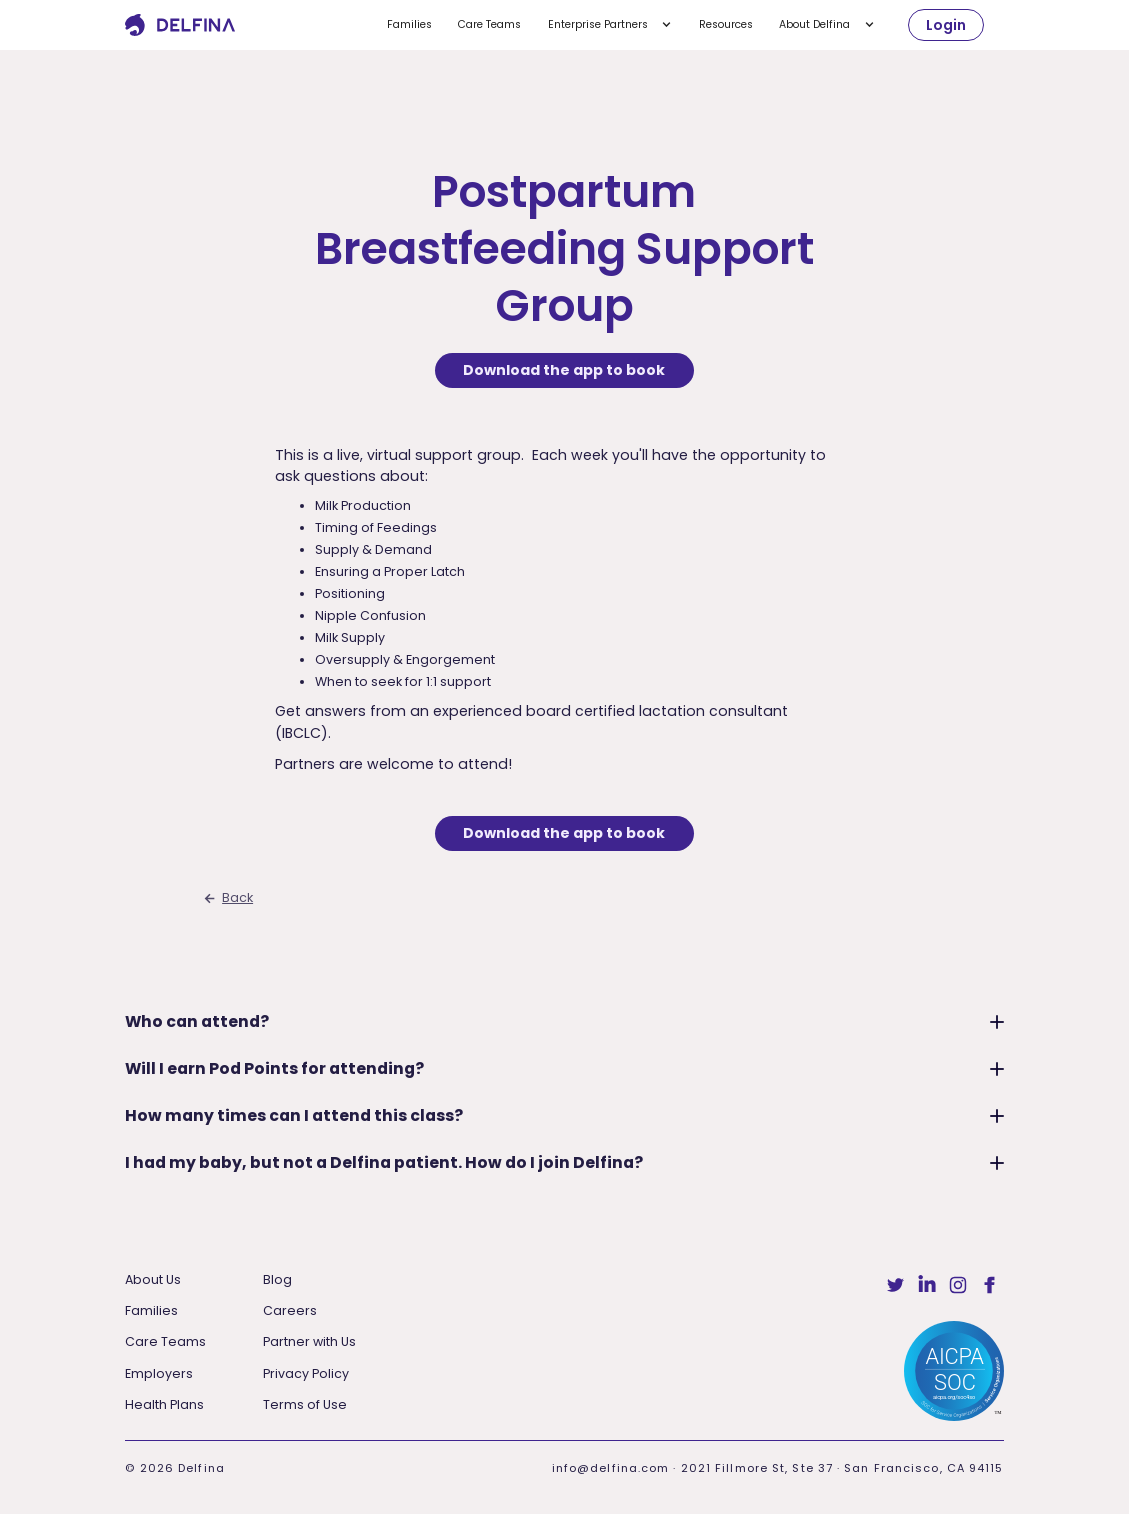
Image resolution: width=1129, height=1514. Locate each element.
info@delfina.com (611, 1468)
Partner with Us (309, 1341)
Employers (159, 1373)
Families (409, 24)
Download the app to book (564, 370)
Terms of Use (305, 1404)
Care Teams (489, 24)
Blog (277, 1279)
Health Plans (164, 1404)
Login (946, 25)
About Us (153, 1279)
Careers (290, 1310)
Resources (726, 24)
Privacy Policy (306, 1373)
